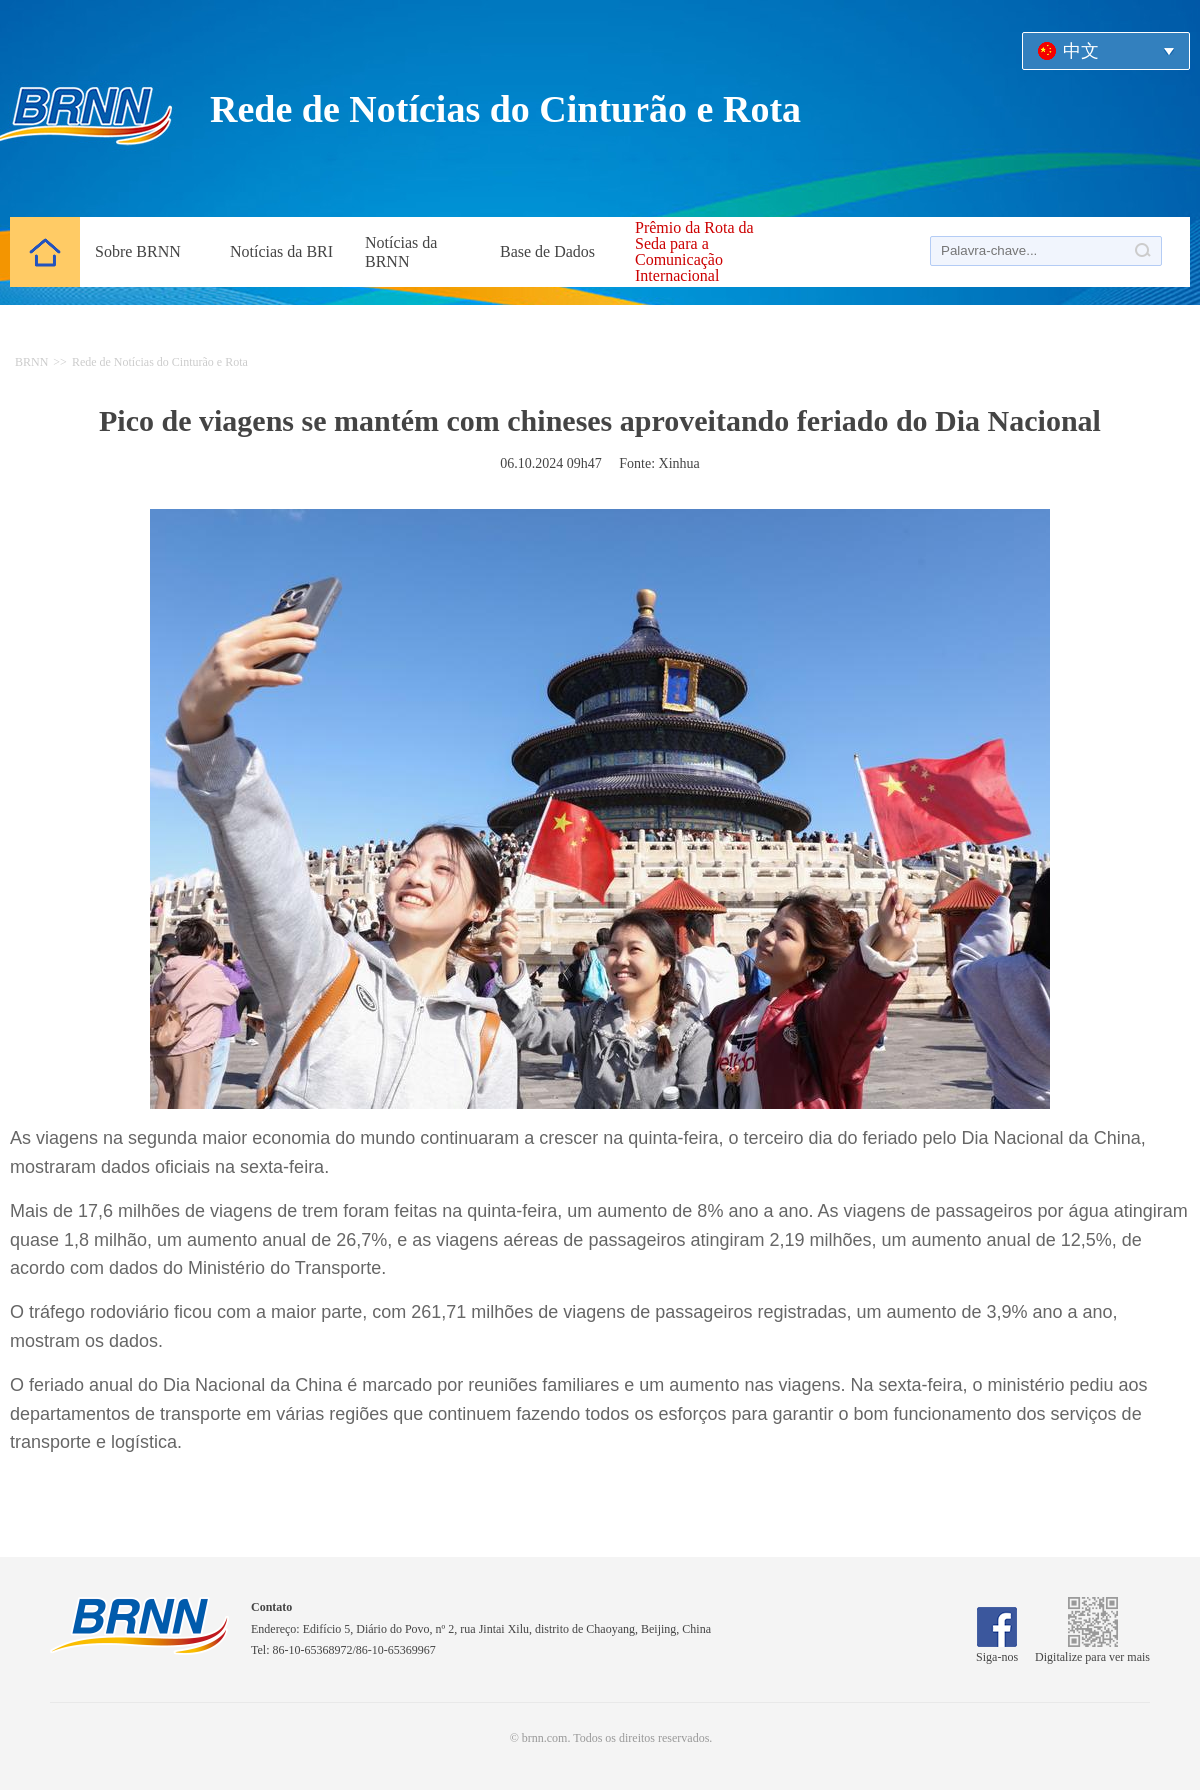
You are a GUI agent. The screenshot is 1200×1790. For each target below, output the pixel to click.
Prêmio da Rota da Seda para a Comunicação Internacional (694, 252)
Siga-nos (997, 1650)
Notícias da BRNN (401, 252)
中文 (1081, 51)
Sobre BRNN (138, 251)
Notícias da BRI (281, 251)
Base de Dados (547, 251)
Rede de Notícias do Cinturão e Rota (160, 362)
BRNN (31, 362)
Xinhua (679, 463)
